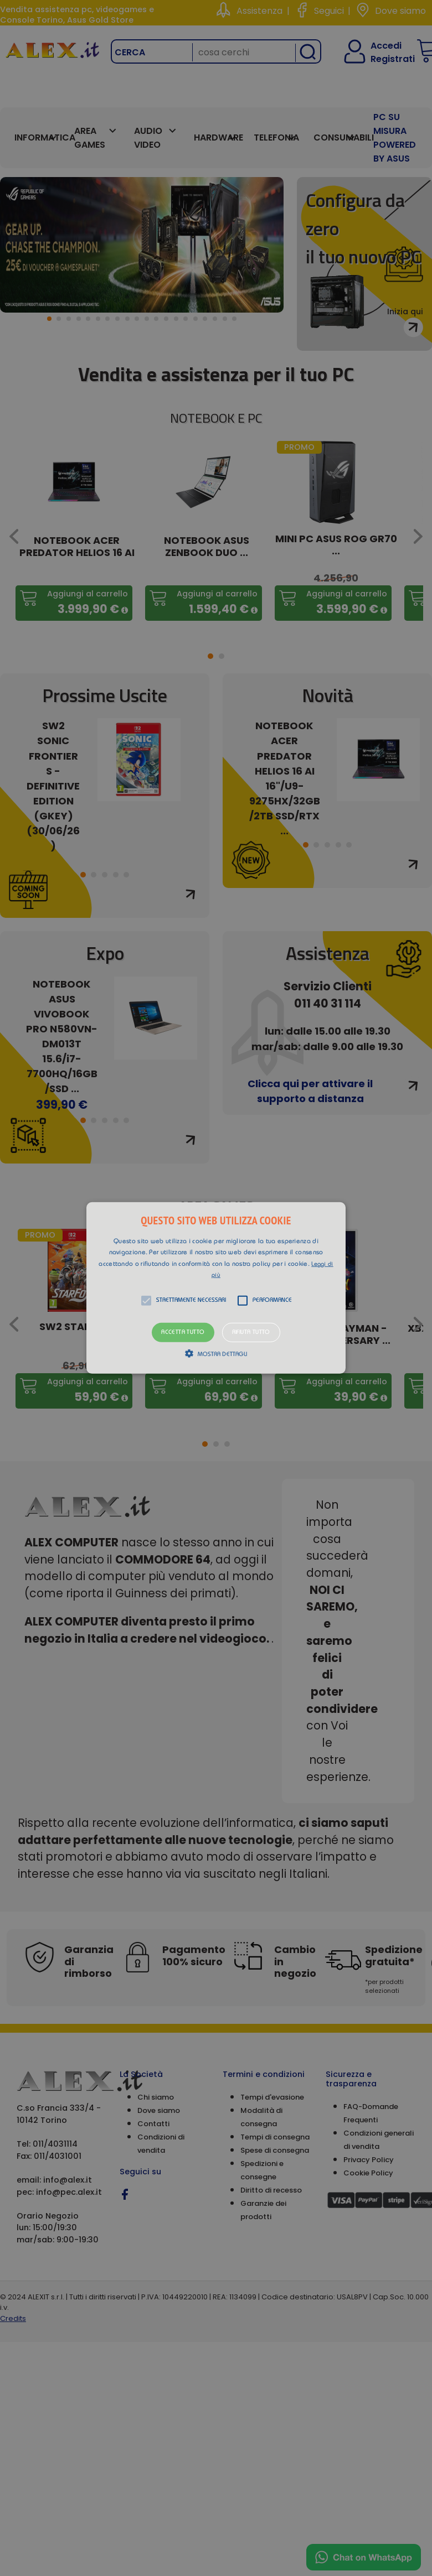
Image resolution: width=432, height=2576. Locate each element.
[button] (216, 1288)
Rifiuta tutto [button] (251, 1332)
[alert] (216, 1288)
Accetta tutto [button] (182, 1332)
